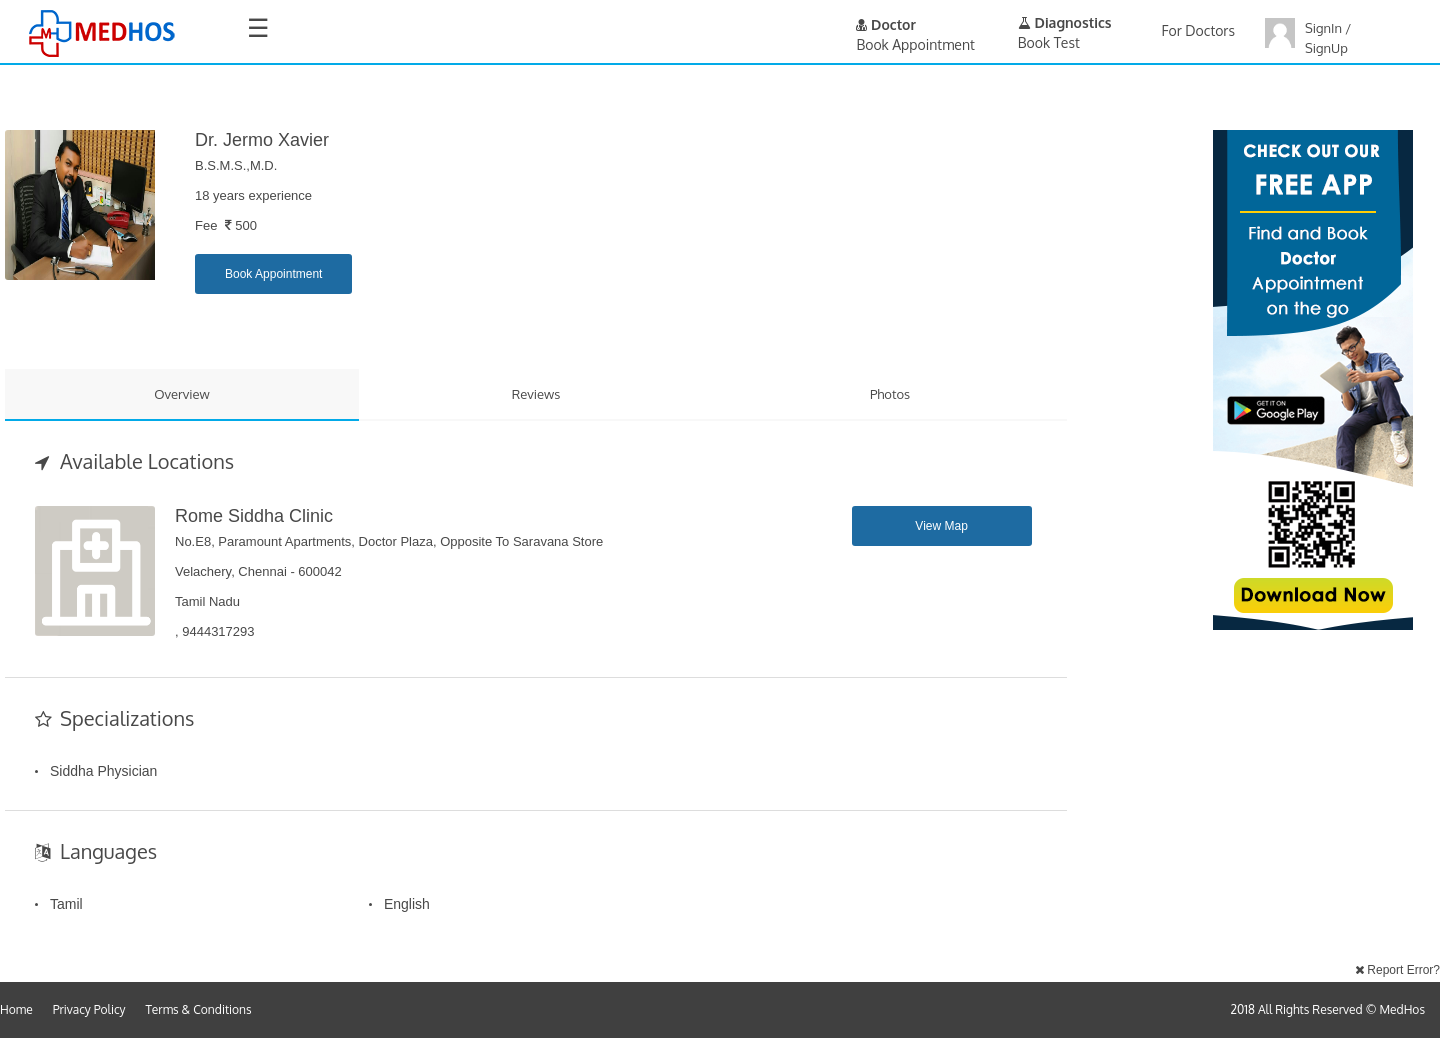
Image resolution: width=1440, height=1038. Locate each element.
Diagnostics (1065, 22)
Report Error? (1397, 970)
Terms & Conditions (199, 1009)
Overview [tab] (182, 394)
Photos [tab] (890, 394)
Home (16, 1009)
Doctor (886, 24)
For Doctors (1198, 30)
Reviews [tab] (536, 394)
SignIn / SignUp (1328, 38)
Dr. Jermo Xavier (262, 140)
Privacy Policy (89, 1009)
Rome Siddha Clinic (254, 516)
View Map (941, 526)
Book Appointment (273, 274)
